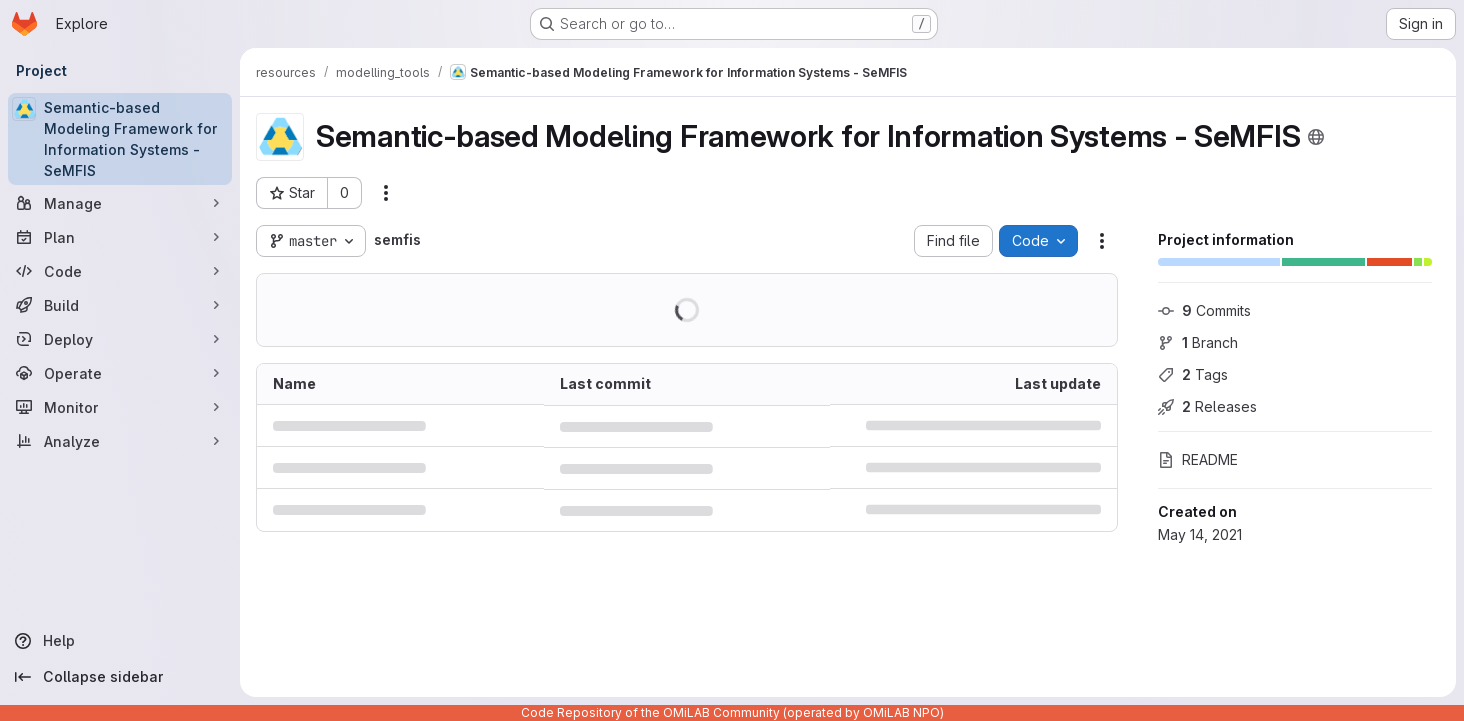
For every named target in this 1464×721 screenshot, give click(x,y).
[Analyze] (120, 441)
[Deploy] (120, 339)
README (1198, 459)
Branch (1198, 342)
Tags (1193, 374)
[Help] (120, 641)
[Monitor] (120, 407)
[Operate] (120, 373)
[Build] (120, 305)
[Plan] (120, 237)
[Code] (120, 271)
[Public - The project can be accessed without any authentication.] (1316, 137)
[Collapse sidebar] (120, 677)
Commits (1204, 310)
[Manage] (120, 203)
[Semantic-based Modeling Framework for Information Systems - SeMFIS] (120, 139)
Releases (1207, 406)
